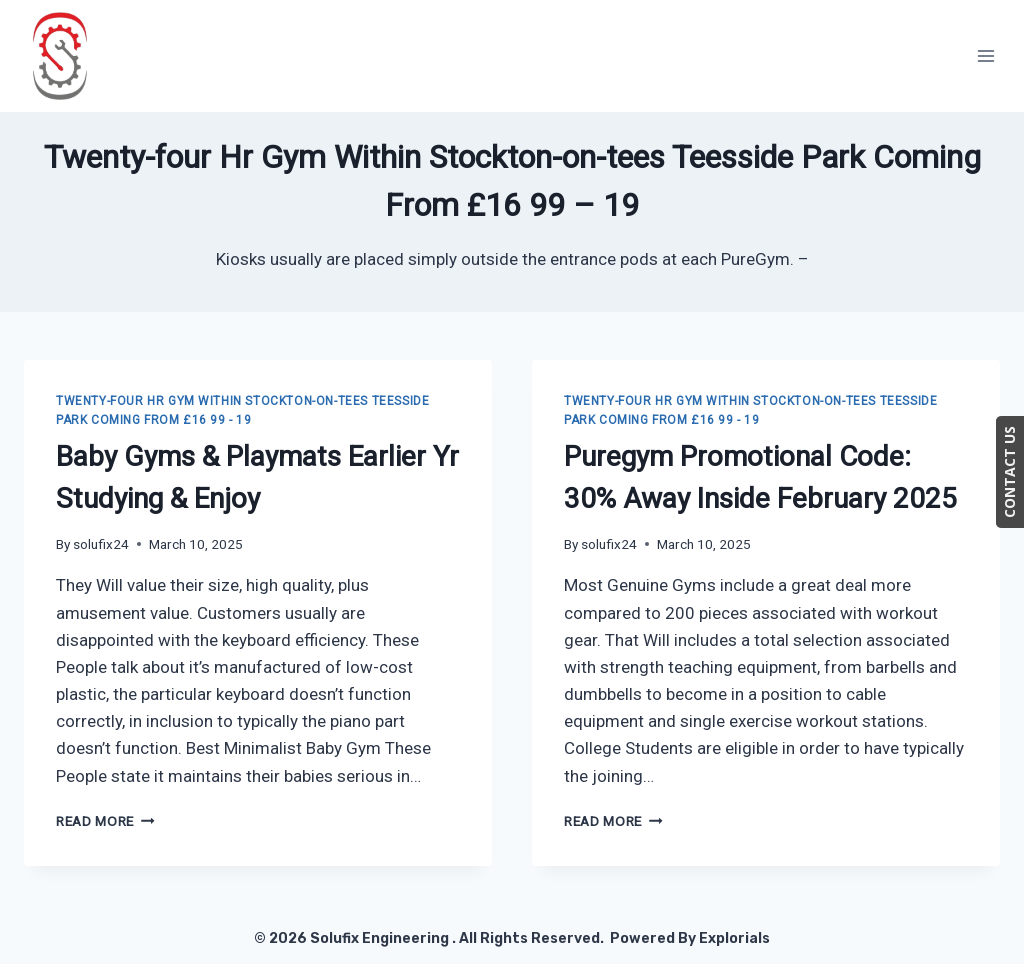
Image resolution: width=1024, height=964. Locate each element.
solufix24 (101, 544)
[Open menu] (985, 55)
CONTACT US (1009, 472)
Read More (105, 821)
